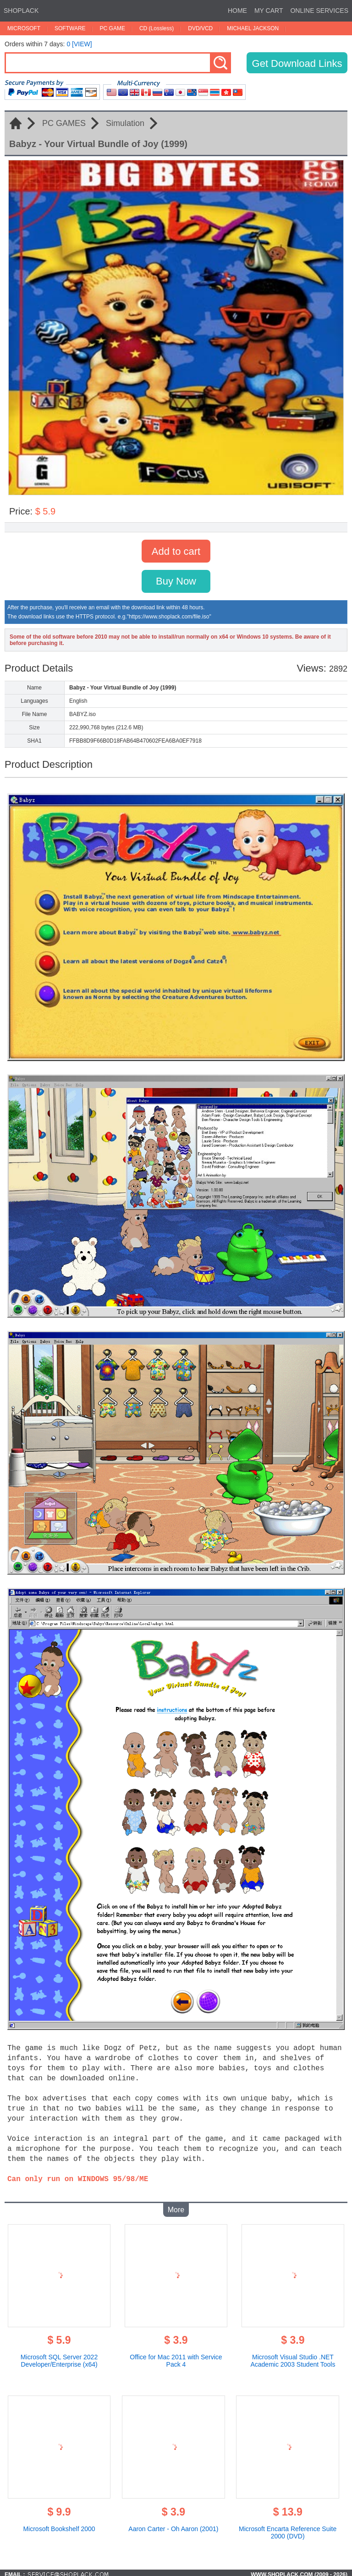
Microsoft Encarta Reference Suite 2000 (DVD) (287, 2528)
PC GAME (112, 28)
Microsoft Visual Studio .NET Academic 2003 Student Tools (292, 2357)
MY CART (268, 10)
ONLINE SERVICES (319, 10)
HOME (237, 10)
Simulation (125, 123)
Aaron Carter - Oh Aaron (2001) (173, 2525)
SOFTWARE (70, 28)
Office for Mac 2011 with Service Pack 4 (176, 2357)
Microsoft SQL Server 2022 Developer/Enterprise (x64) (59, 2357)
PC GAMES (64, 123)
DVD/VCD (200, 28)
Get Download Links (297, 63)
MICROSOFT (23, 28)
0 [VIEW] (79, 44)
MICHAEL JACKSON (253, 28)
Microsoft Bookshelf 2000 (59, 2525)
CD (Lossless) (156, 28)
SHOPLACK (21, 10)
